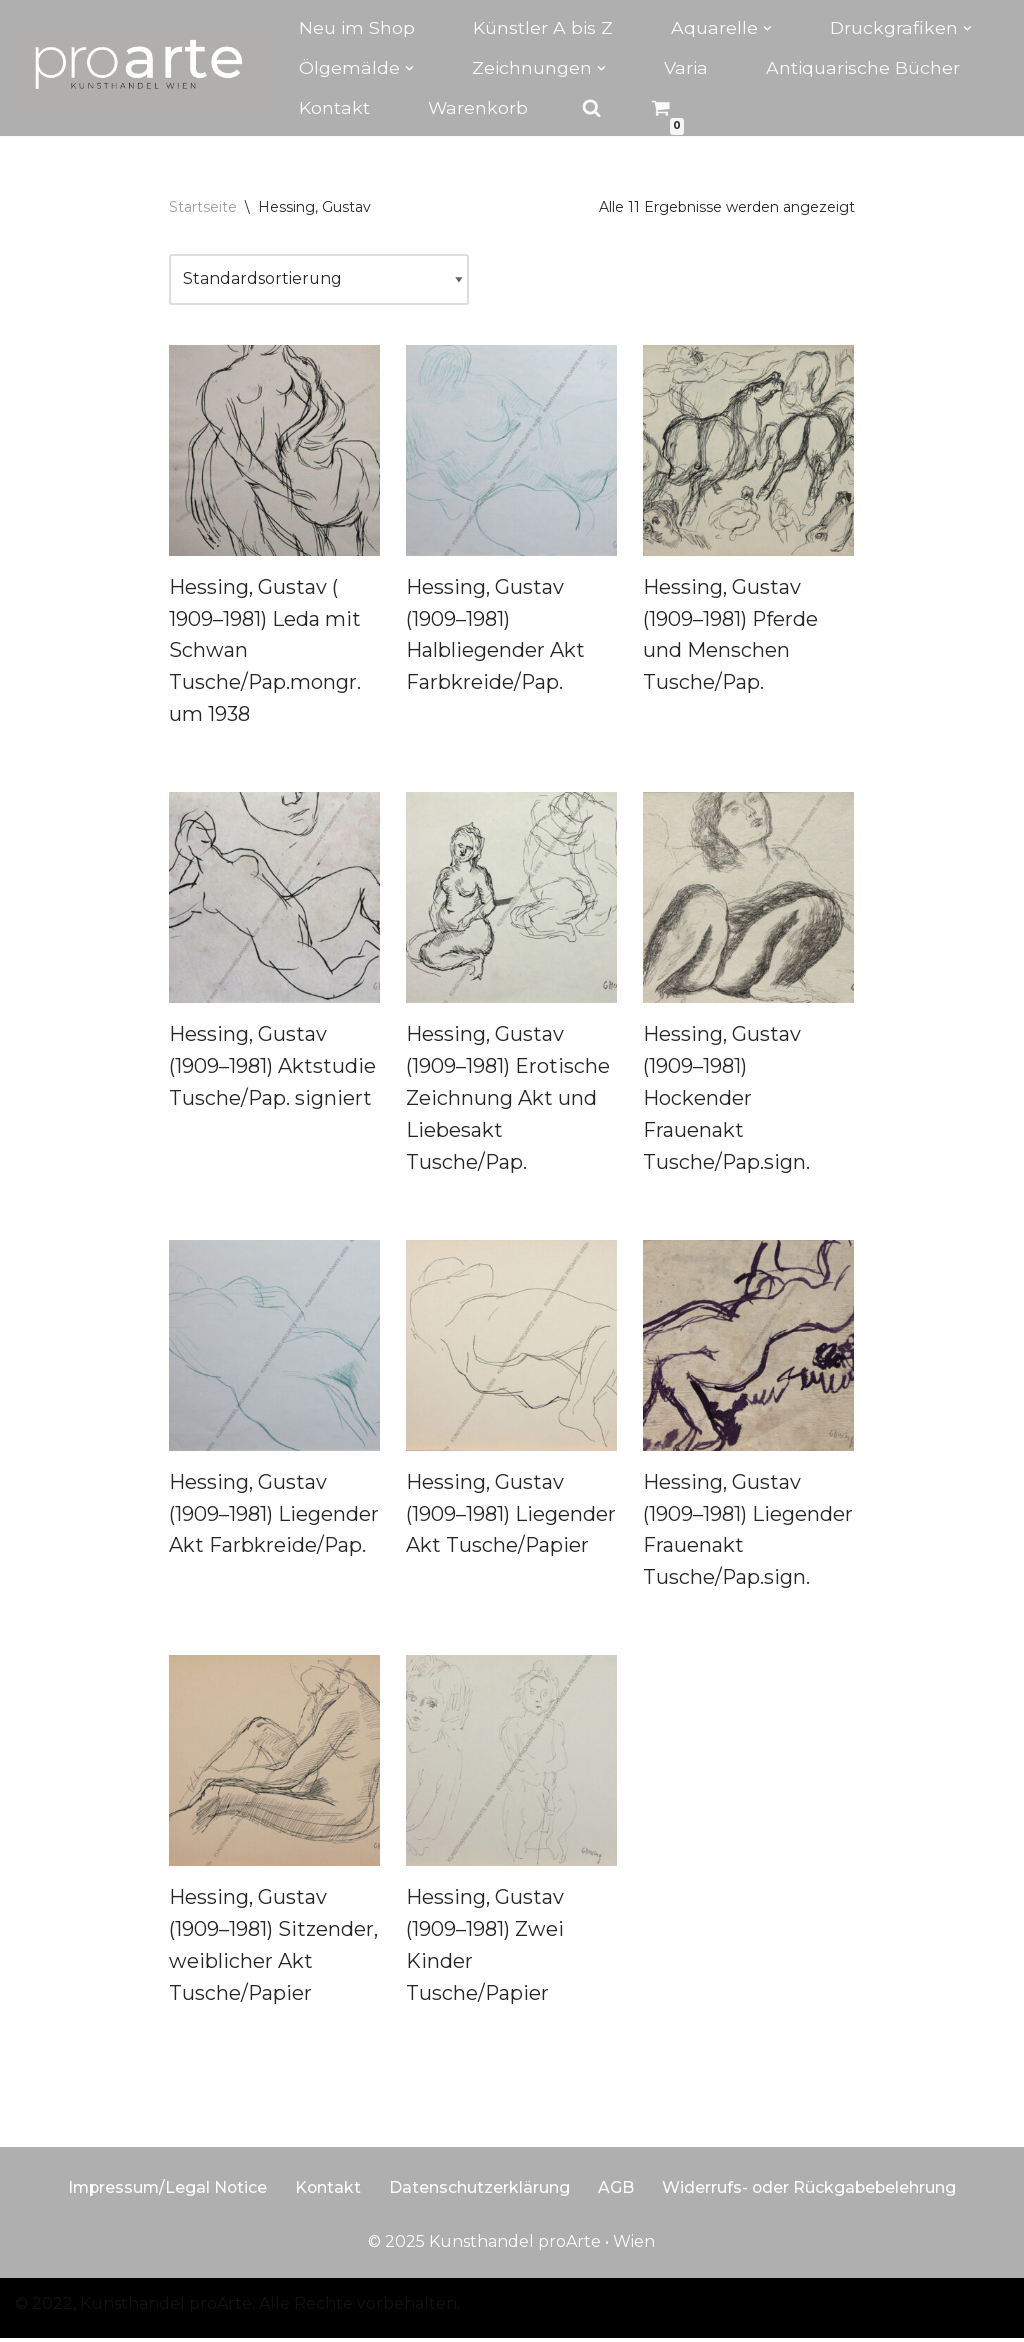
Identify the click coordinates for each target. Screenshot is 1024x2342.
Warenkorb (478, 107)
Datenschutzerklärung (480, 2190)
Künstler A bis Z (543, 27)
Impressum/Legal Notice (165, 2190)
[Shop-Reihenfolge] (319, 279)
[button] (767, 28)
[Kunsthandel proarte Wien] (140, 68)
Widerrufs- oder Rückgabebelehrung (811, 2190)
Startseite (203, 207)
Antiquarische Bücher (863, 67)
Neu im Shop (357, 27)
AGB (617, 2190)
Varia (686, 67)
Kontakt (334, 107)
